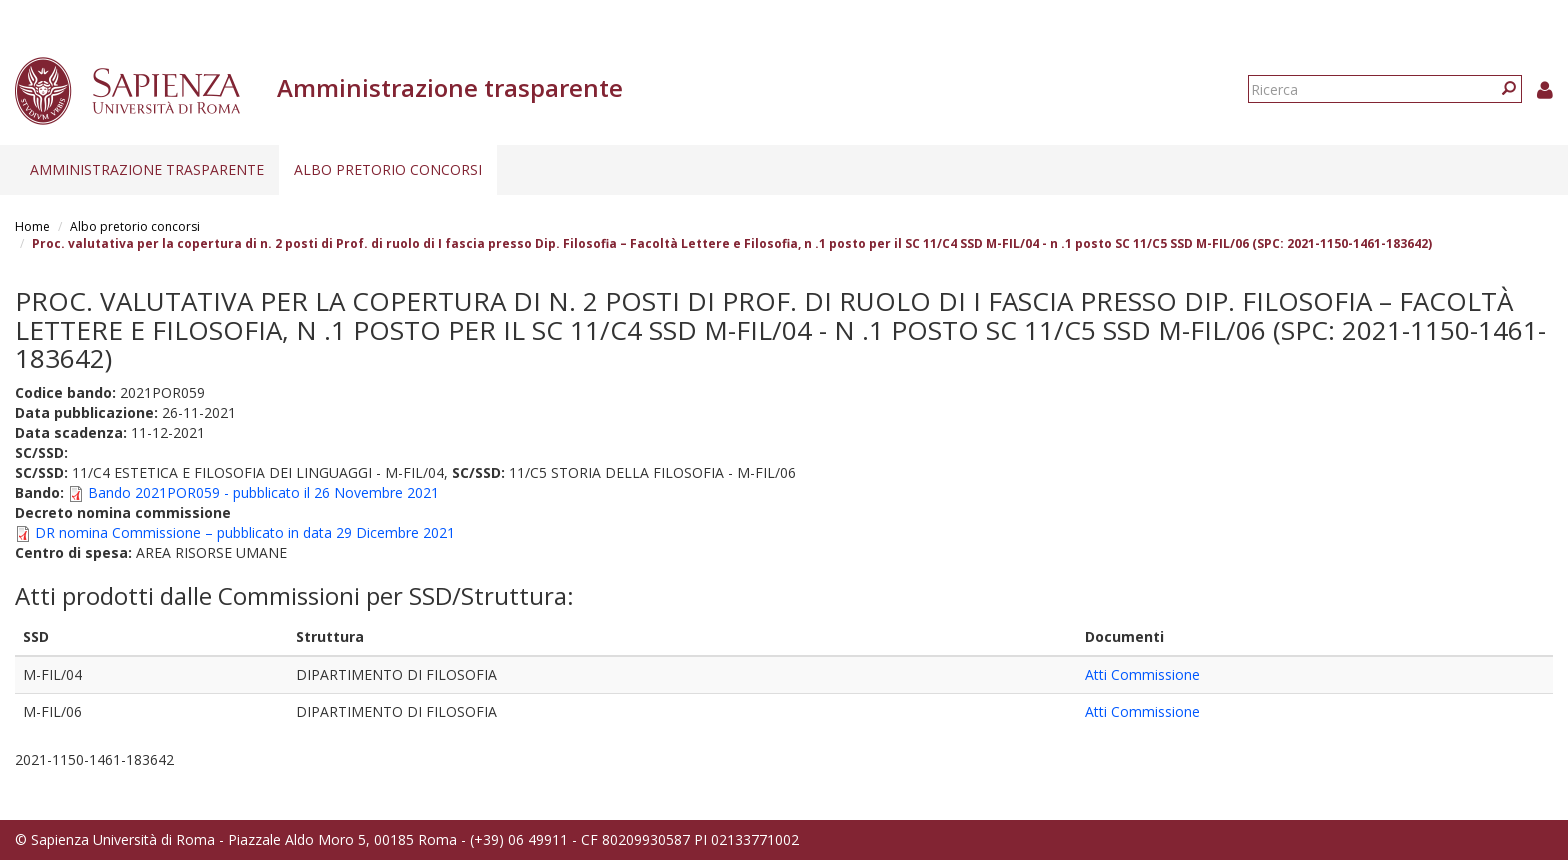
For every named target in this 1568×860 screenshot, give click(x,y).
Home (32, 226)
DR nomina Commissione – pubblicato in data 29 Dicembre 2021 (245, 532)
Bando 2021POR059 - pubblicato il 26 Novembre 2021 (263, 492)
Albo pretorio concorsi (388, 169)
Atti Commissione (1142, 674)
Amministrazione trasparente (147, 169)
